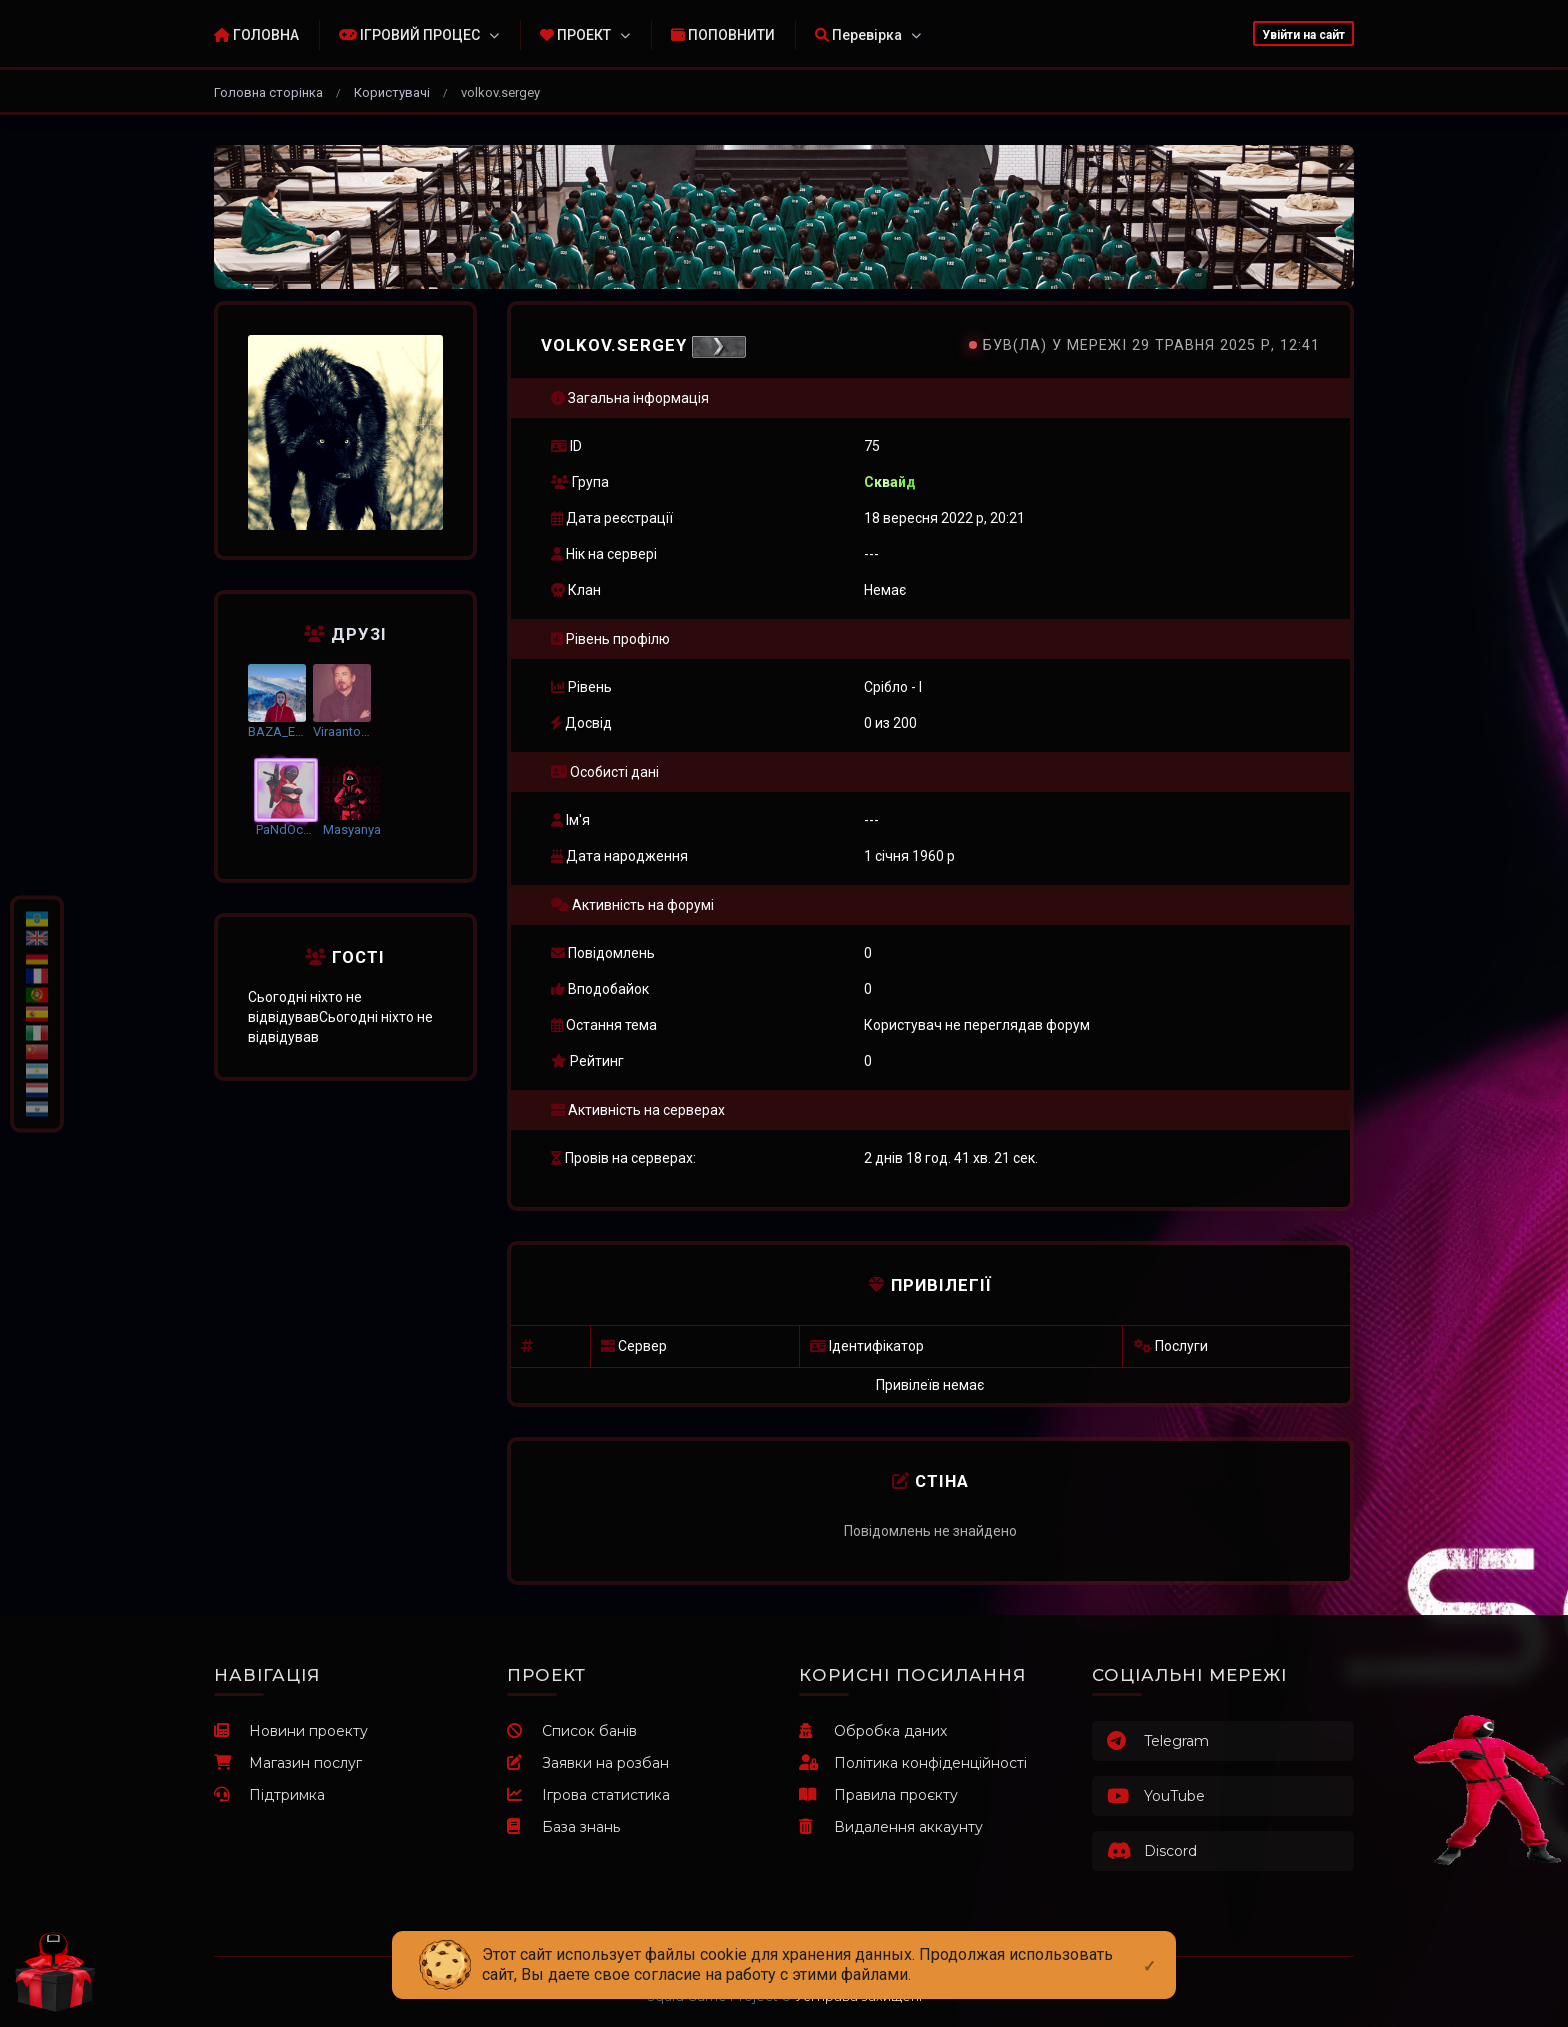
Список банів (572, 1731)
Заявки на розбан (588, 1763)
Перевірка (858, 35)
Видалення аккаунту (891, 1827)
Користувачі (392, 92)
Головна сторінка (268, 92)
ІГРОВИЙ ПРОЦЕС (409, 35)
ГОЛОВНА (256, 35)
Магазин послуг (288, 1763)
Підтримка (269, 1795)
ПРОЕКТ (575, 35)
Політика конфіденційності (913, 1763)
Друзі (345, 634)
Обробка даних (873, 1731)
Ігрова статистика (588, 1795)
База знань (563, 1827)
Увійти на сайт (1303, 35)
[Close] (1149, 1950)
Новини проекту (291, 1731)
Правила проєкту (878, 1795)
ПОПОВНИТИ (723, 35)
